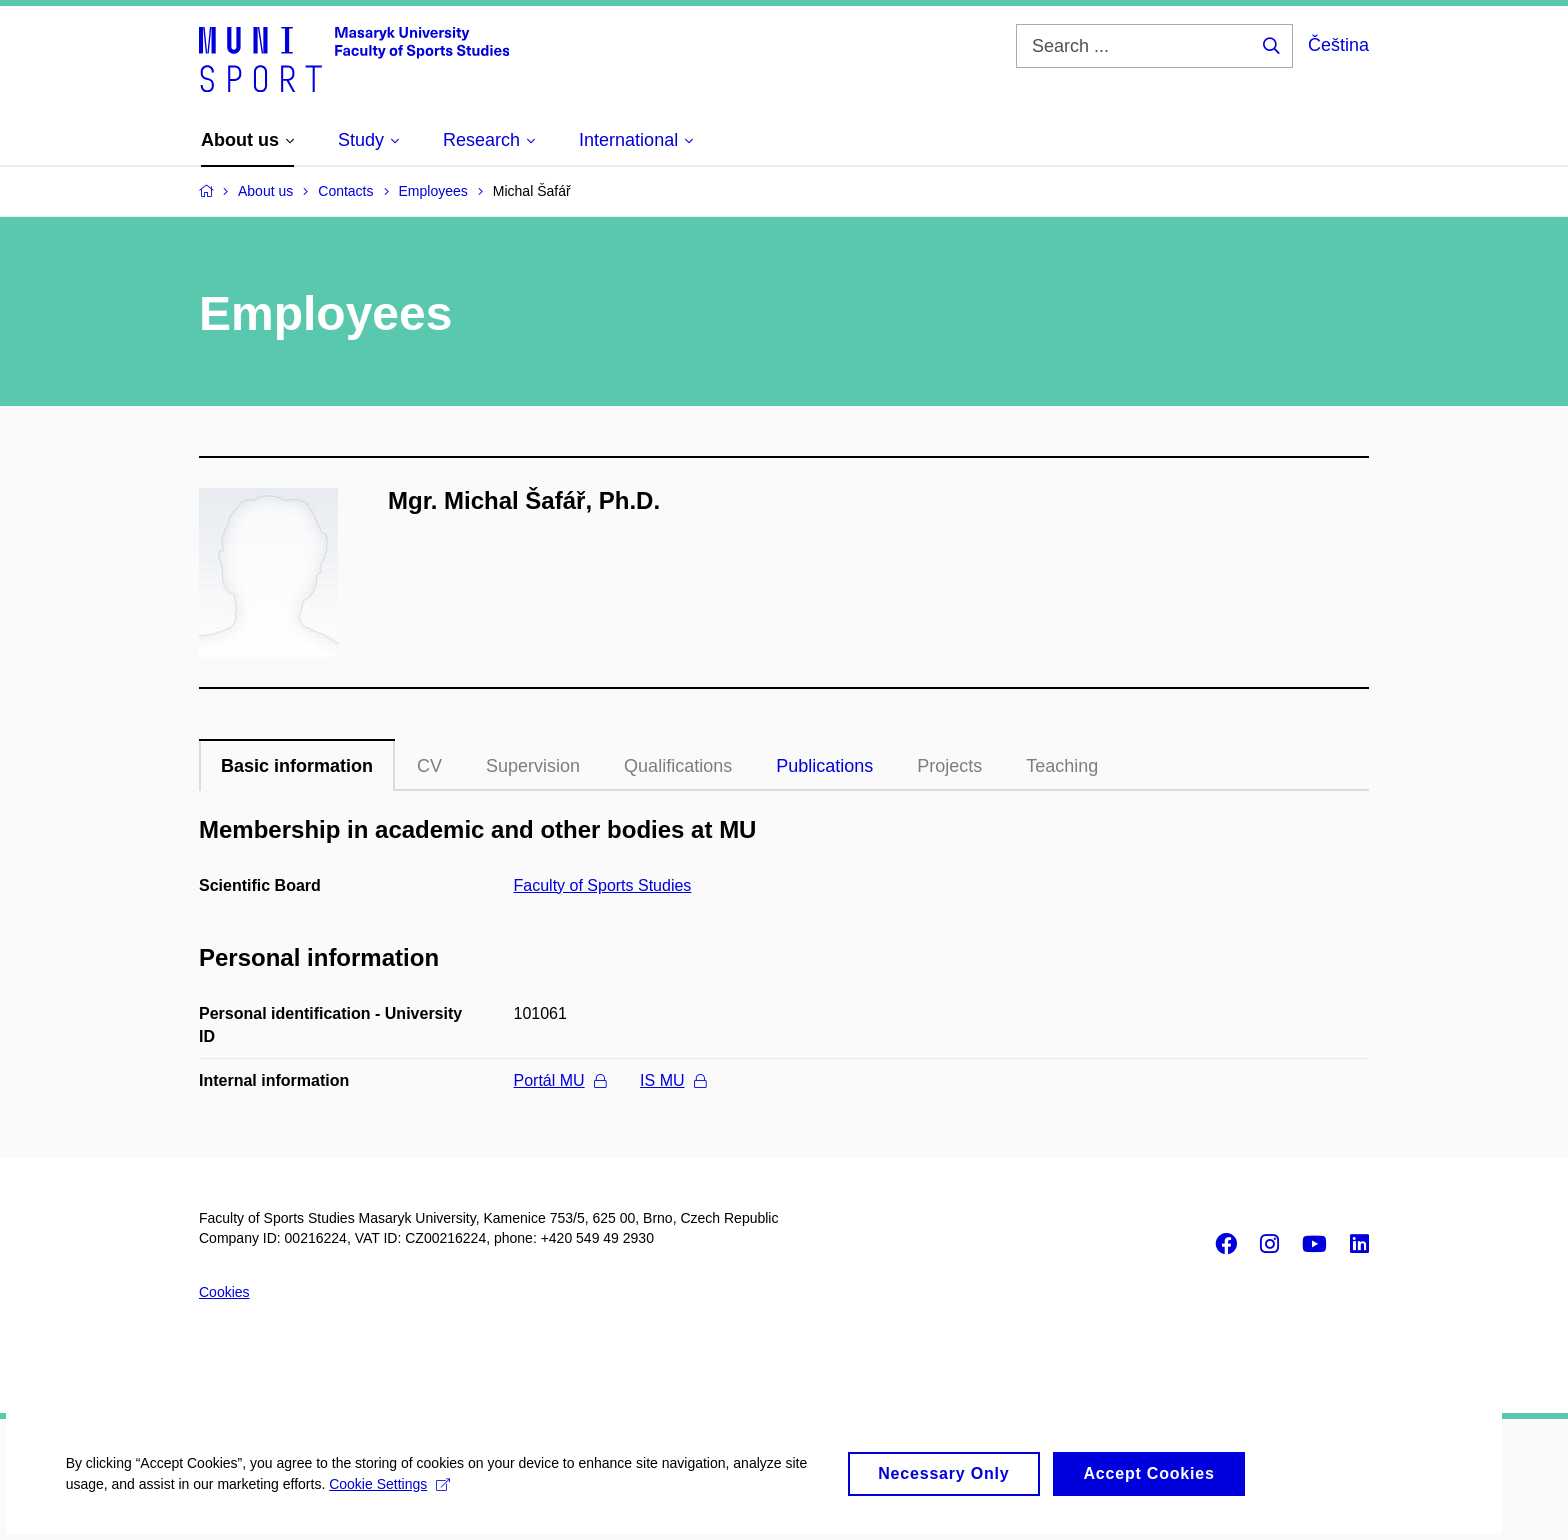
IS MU (672, 1080)
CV (429, 766)
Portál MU (560, 1080)
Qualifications (678, 766)
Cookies (224, 1292)
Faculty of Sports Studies (603, 885)
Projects (949, 766)
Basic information (297, 766)
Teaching (1062, 766)
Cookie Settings (394, 1498)
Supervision (533, 766)
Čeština (1338, 45)
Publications (824, 766)
